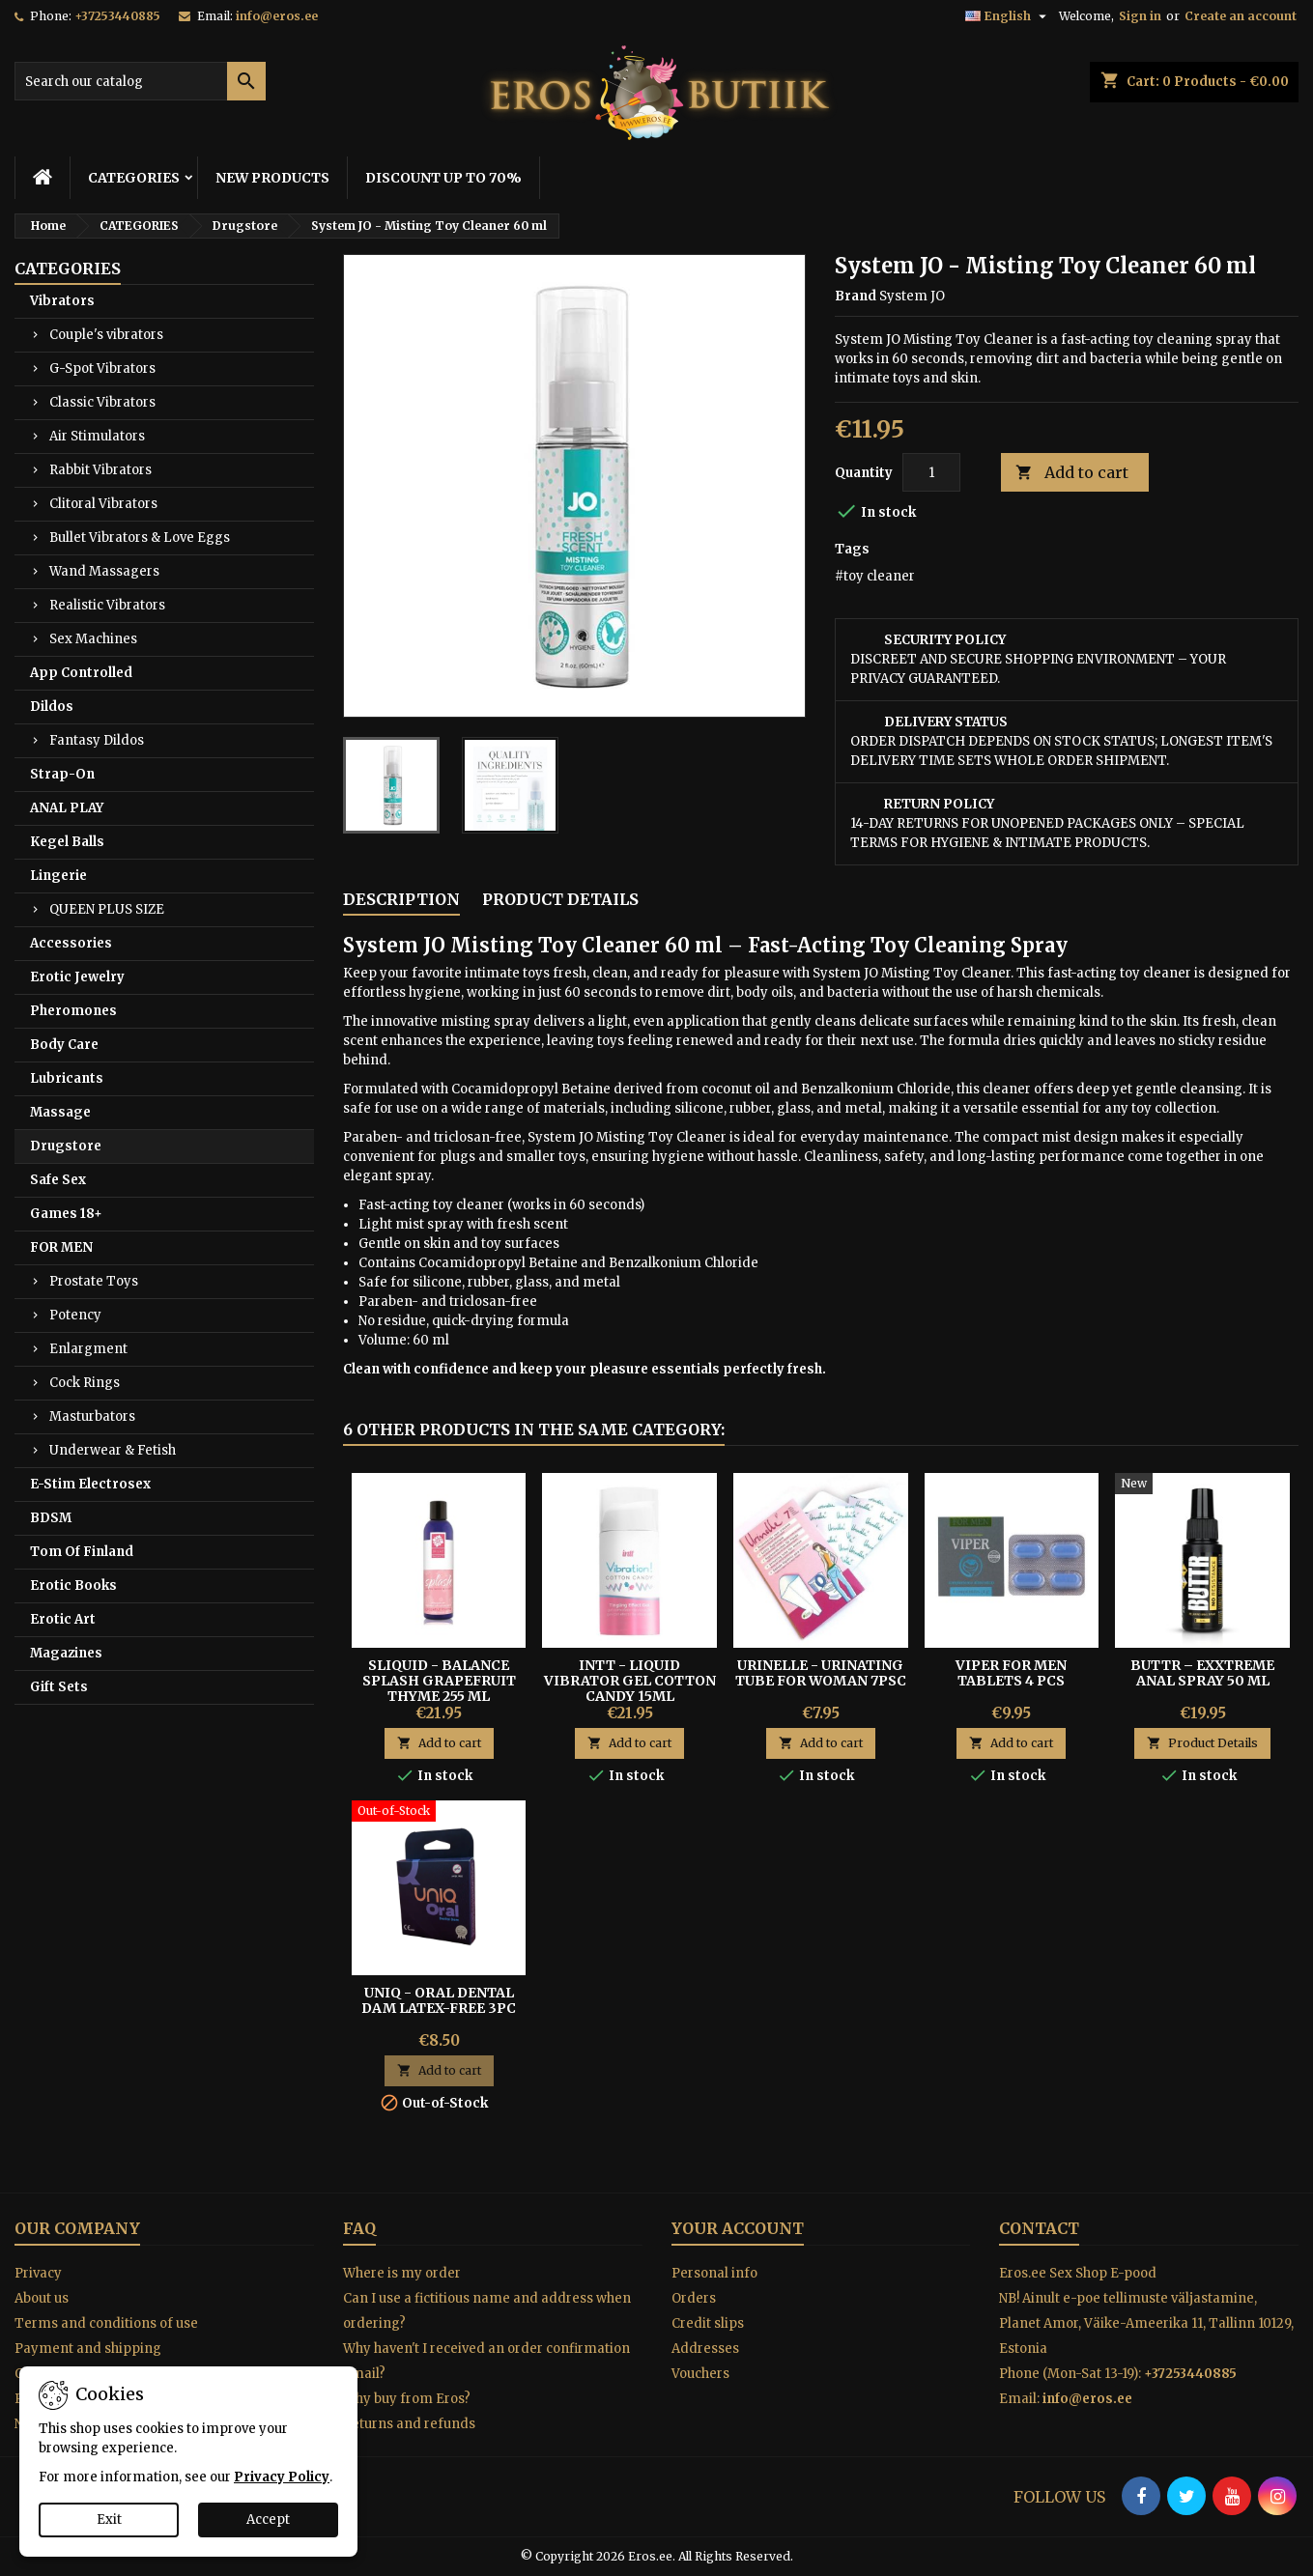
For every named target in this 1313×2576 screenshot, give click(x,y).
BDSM (50, 1518)
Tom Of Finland (81, 1551)
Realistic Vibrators (107, 605)
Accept (268, 2519)
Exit (109, 2519)
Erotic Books (73, 1585)
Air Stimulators (97, 436)
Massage (60, 1112)
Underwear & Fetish (112, 1450)
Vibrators (62, 301)
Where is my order (402, 2273)
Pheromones (73, 1011)
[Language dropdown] (1008, 16)
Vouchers (700, 2373)
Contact (1039, 2228)
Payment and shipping (87, 2348)
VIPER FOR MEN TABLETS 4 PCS (1011, 1672)
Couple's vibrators (106, 334)
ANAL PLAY (66, 808)
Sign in (1140, 16)
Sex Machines (93, 639)
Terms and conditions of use (106, 2323)
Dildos (51, 706)
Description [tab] (401, 899)
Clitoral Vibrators (103, 503)
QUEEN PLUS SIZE (106, 909)
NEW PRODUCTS (272, 177)
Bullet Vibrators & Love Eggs (139, 537)
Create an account (1241, 16)
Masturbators (92, 1416)
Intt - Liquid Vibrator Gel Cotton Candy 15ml (630, 1680)
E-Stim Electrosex (90, 1484)
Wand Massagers (104, 571)
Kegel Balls (67, 842)
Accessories (71, 943)
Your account (737, 2228)
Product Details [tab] (560, 899)
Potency (75, 1315)
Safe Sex (58, 1180)
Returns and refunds (409, 2424)
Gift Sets (59, 1687)
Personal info (714, 2273)
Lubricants (66, 1078)
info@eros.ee (277, 16)
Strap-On (62, 774)
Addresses (705, 2348)
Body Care (64, 1044)
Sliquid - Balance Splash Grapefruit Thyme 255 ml (439, 1680)
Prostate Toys (93, 1281)
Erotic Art (63, 1619)
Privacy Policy (281, 2477)
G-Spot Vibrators (102, 368)
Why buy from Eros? (407, 2399)
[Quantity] (931, 472)
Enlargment (88, 1349)
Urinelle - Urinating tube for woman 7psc (820, 1672)
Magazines (66, 1653)
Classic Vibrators (102, 402)
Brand (855, 296)
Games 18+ (66, 1213)
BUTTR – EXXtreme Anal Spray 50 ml (1202, 1672)
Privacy (38, 2273)
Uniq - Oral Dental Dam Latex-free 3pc (438, 2000)
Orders (693, 2298)
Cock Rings (84, 1382)
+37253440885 (117, 16)
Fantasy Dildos (96, 740)
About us (41, 2298)
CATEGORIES (134, 177)
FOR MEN (61, 1247)
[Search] (140, 81)
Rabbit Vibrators (100, 470)
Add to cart (1071, 473)
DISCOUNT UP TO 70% (443, 177)
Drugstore (65, 1146)
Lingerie (58, 875)
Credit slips (707, 2323)
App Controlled (81, 673)
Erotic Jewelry (77, 977)
